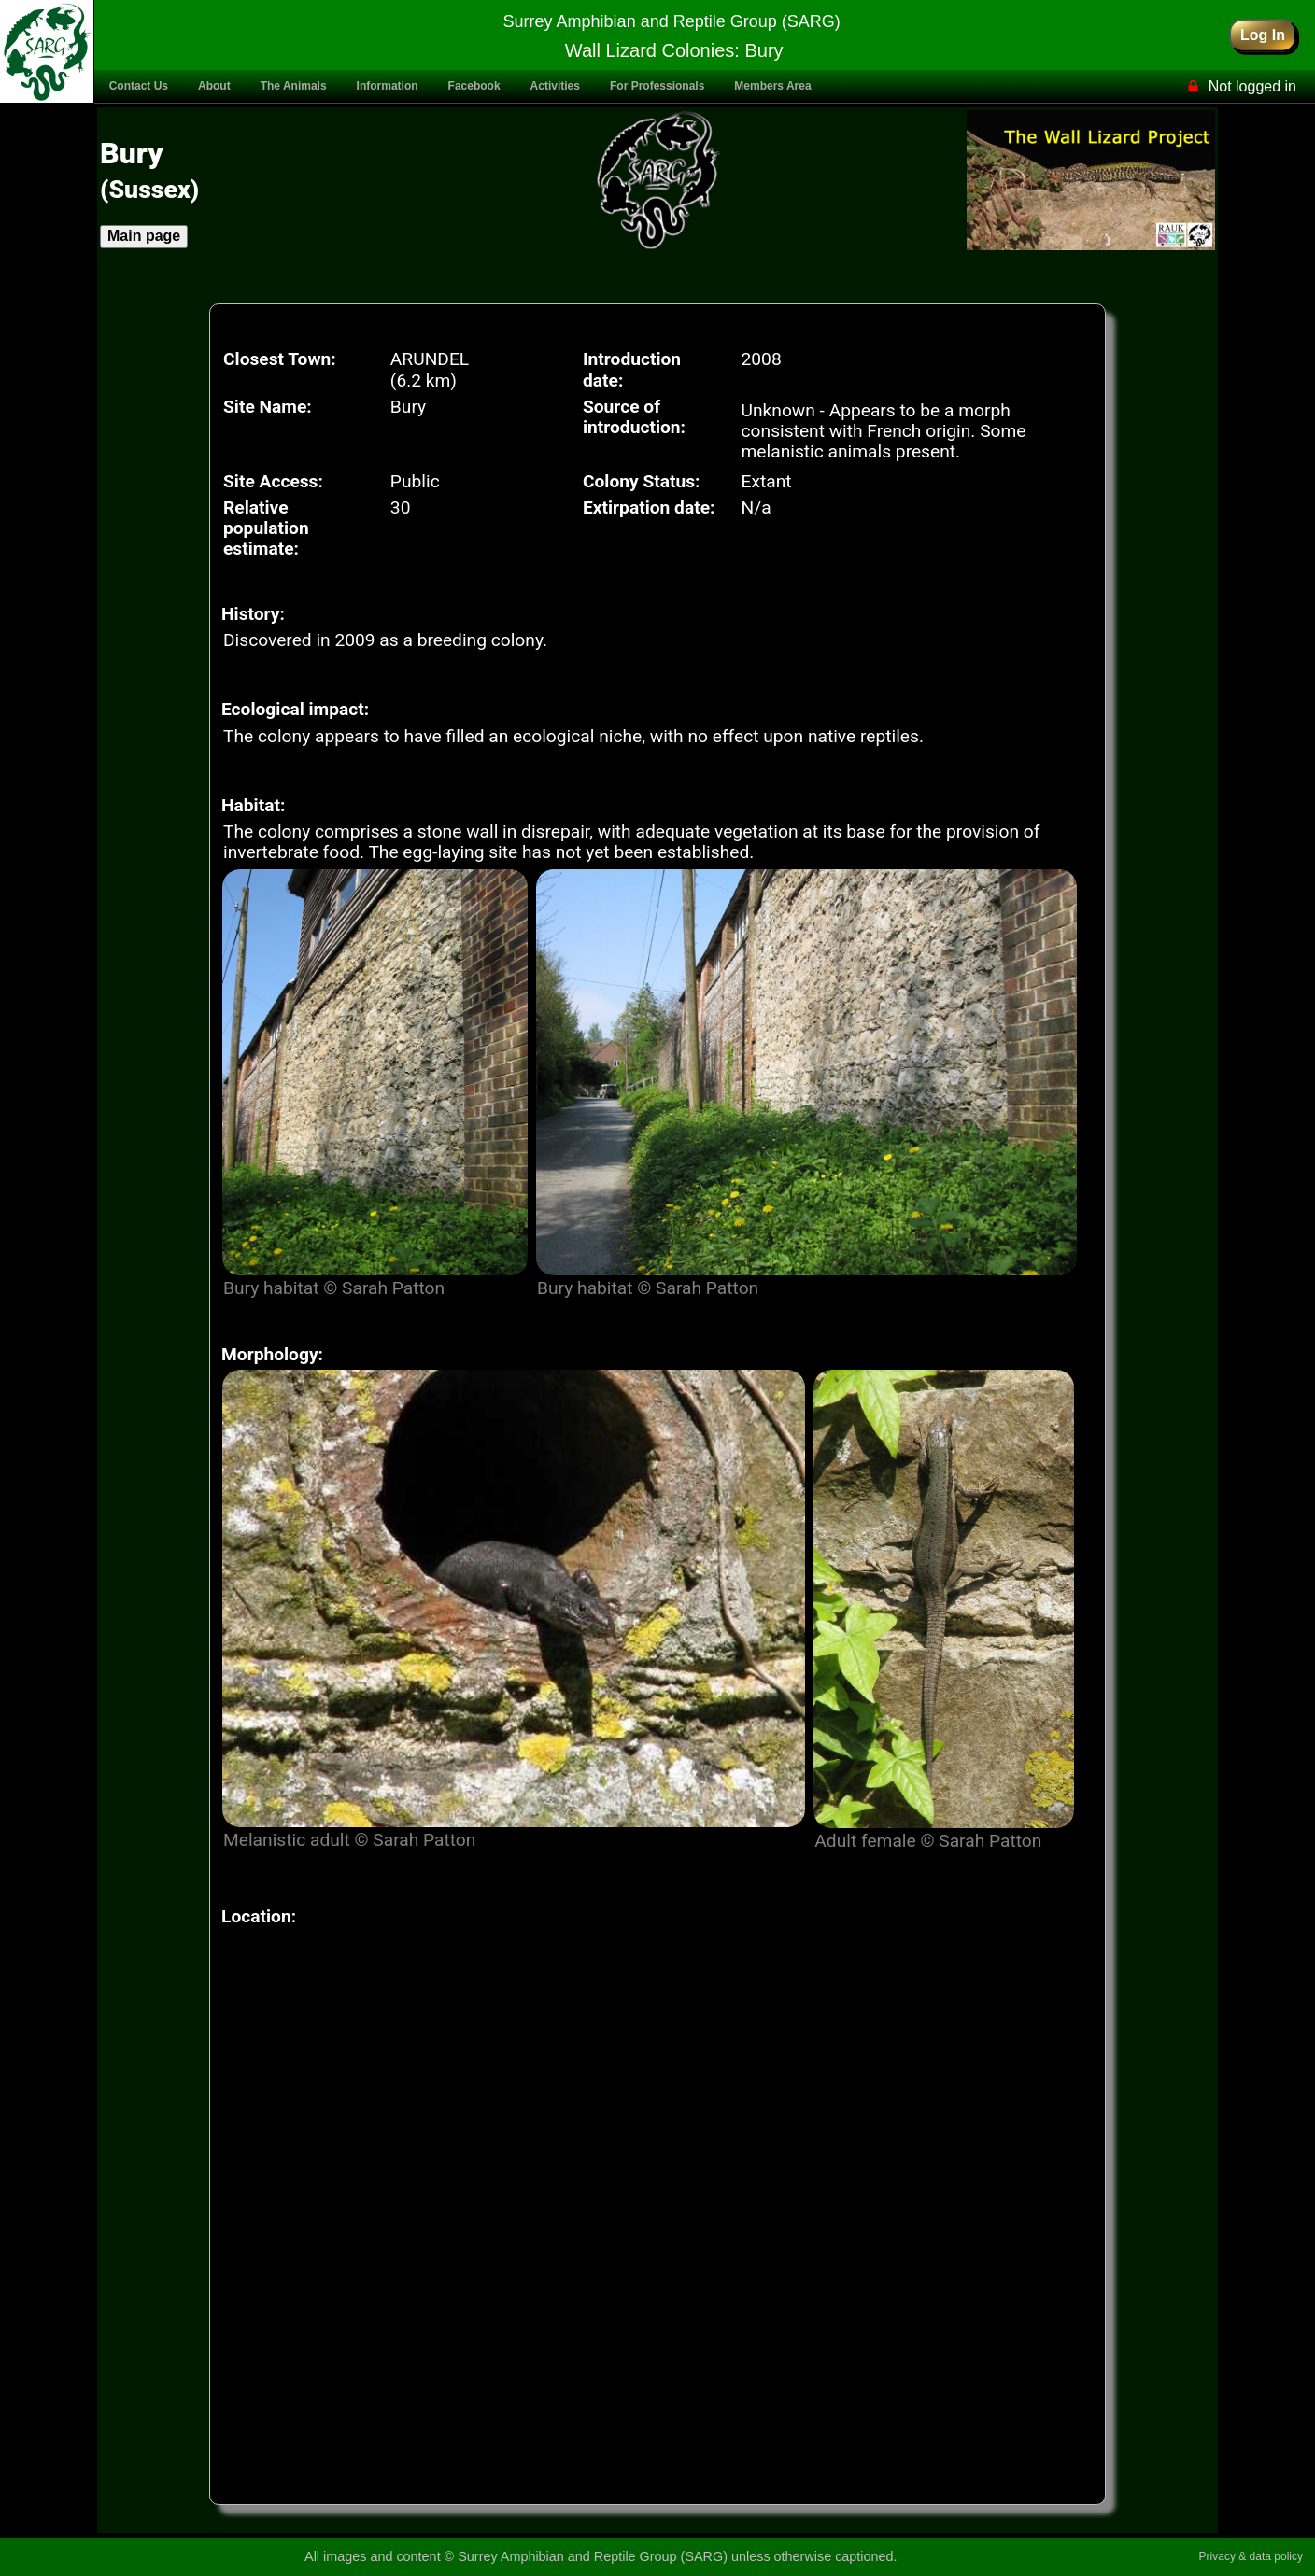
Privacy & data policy (1251, 2556)
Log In (1262, 34)
